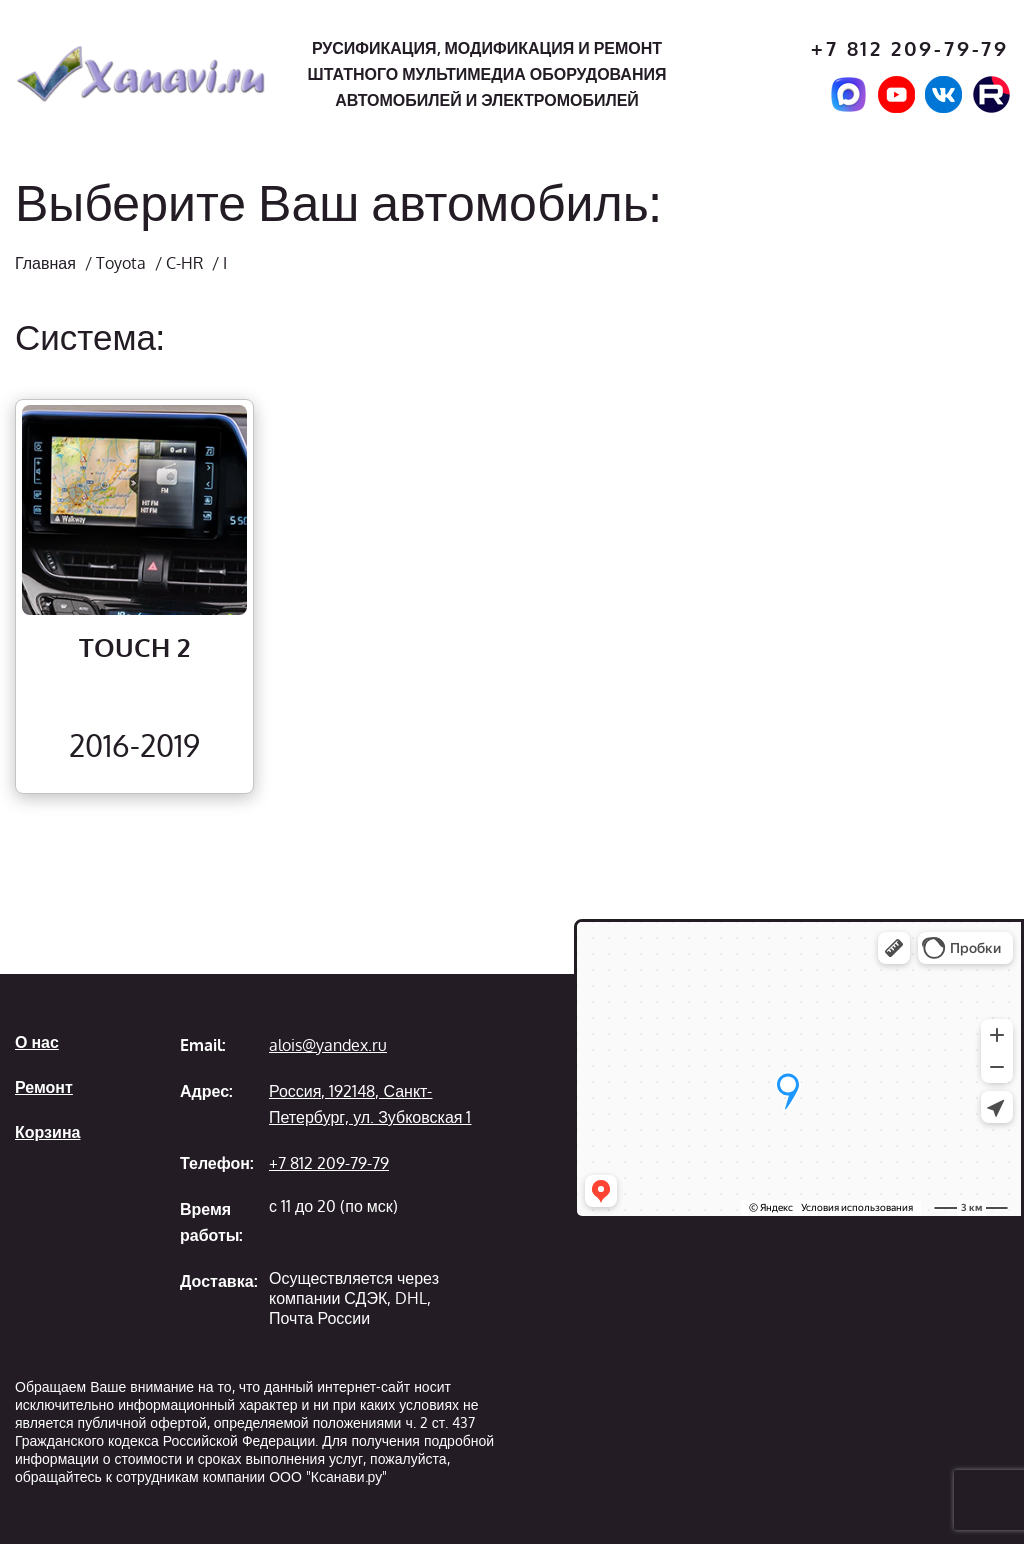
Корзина (47, 1132)
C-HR (184, 263)
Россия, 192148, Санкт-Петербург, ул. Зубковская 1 (370, 1104)
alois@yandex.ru (328, 1045)
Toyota (121, 263)
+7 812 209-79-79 (910, 48)
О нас (37, 1042)
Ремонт (44, 1087)
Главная (45, 263)
